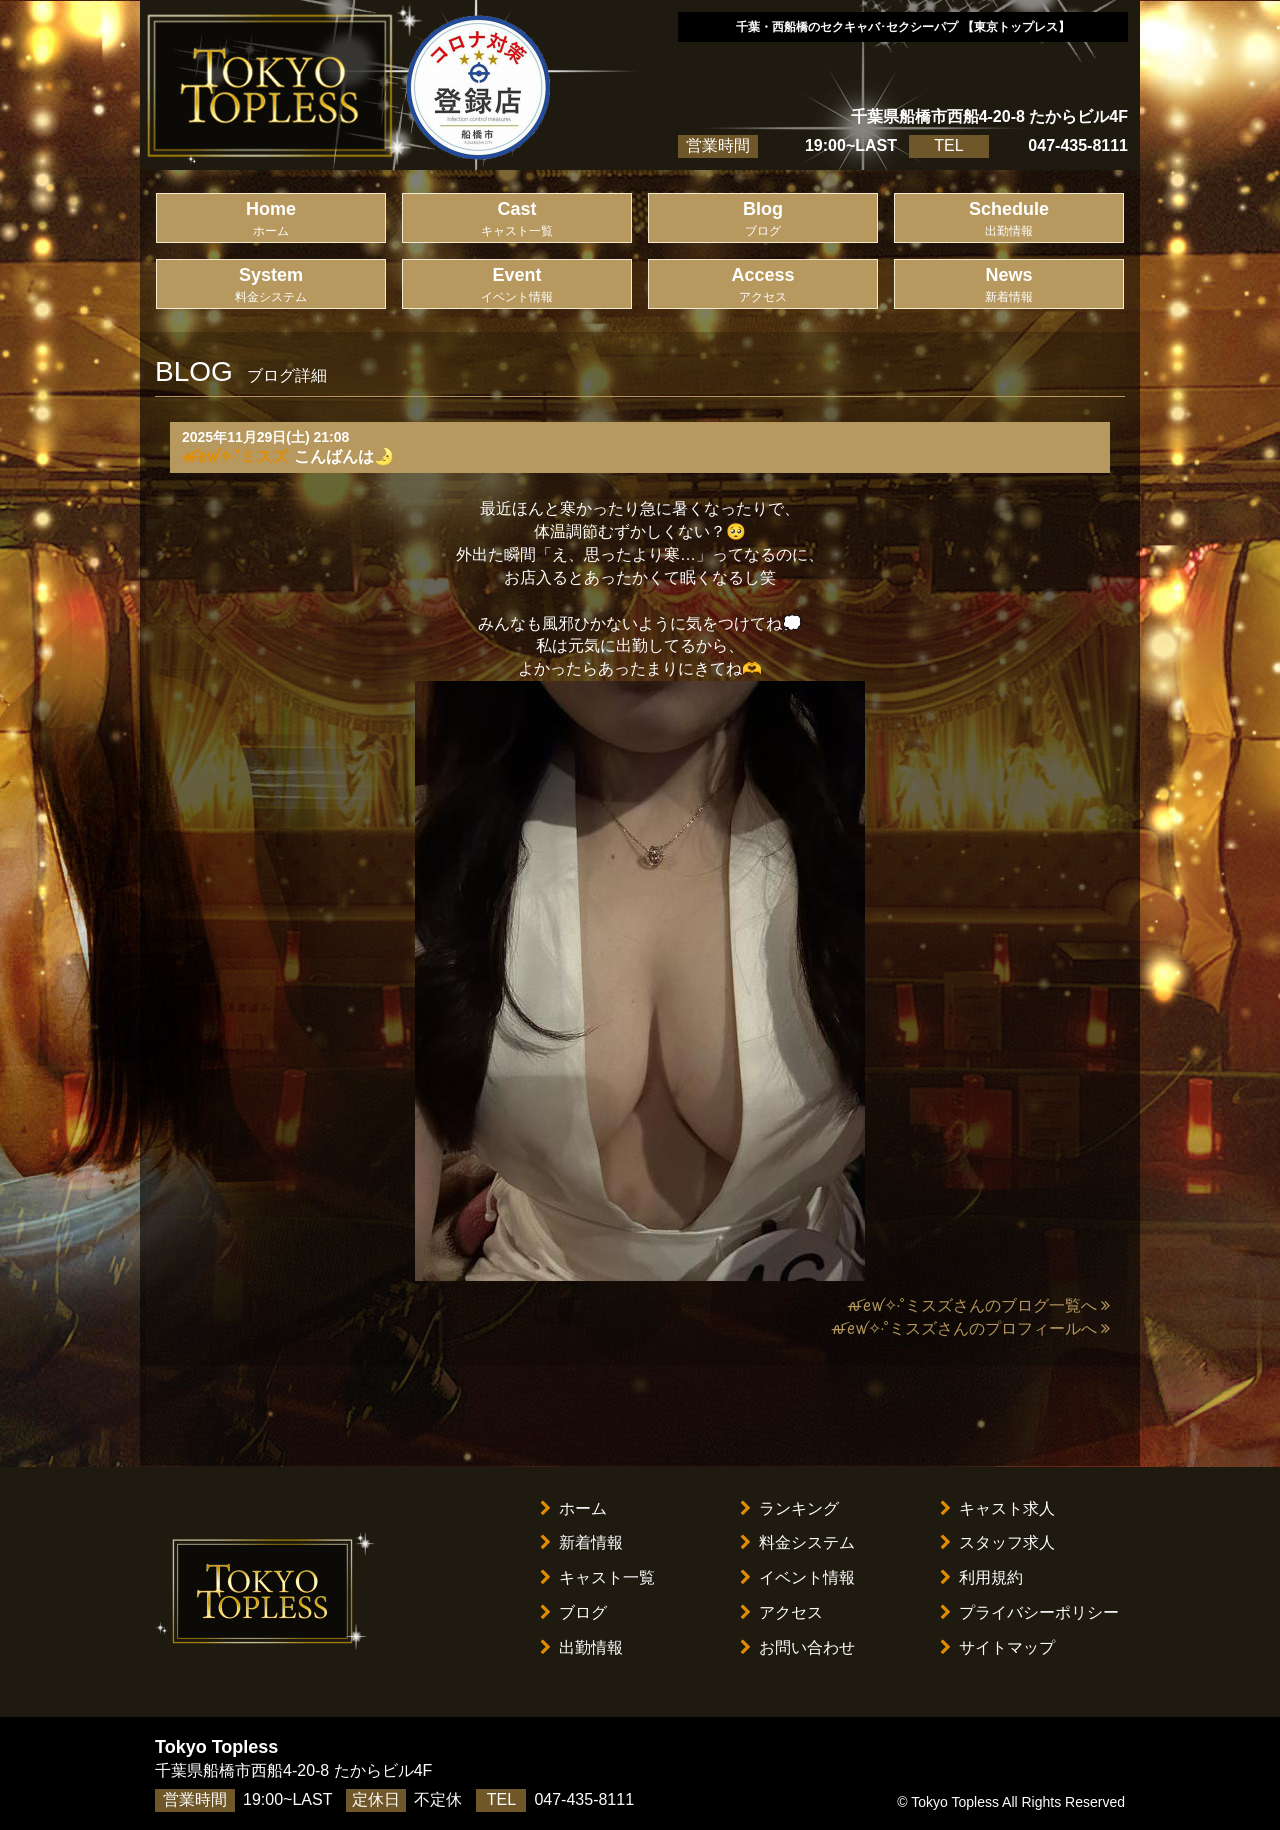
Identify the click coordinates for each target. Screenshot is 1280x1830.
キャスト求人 (997, 1508)
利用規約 (981, 1577)
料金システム (797, 1542)
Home (271, 219)
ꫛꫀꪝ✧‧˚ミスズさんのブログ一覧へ (978, 1305)
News (1009, 285)
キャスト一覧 (597, 1577)
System (271, 285)
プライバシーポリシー (1029, 1612)
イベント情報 (797, 1577)
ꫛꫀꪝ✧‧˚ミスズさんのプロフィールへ (970, 1328)
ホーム (573, 1508)
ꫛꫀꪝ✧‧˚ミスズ (235, 456)
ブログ (573, 1612)
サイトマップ (997, 1647)
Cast (517, 219)
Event (517, 285)
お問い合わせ (797, 1647)
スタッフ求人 (997, 1542)
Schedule (1009, 219)
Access (763, 285)
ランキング (789, 1508)
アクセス (781, 1612)
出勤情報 (581, 1647)
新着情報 (581, 1542)
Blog (763, 219)
